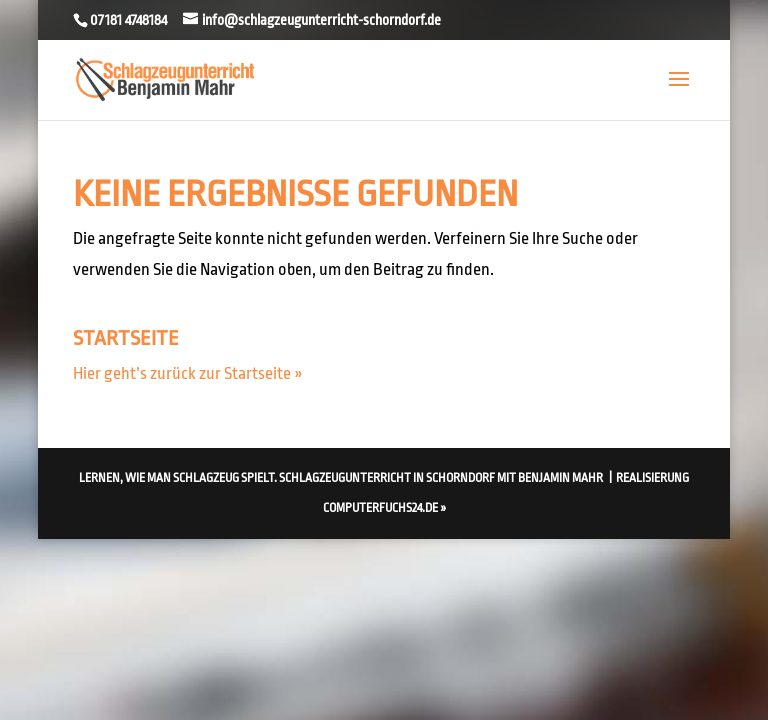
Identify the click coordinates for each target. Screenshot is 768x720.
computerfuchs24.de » (384, 508)
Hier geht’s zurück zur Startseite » (188, 373)
